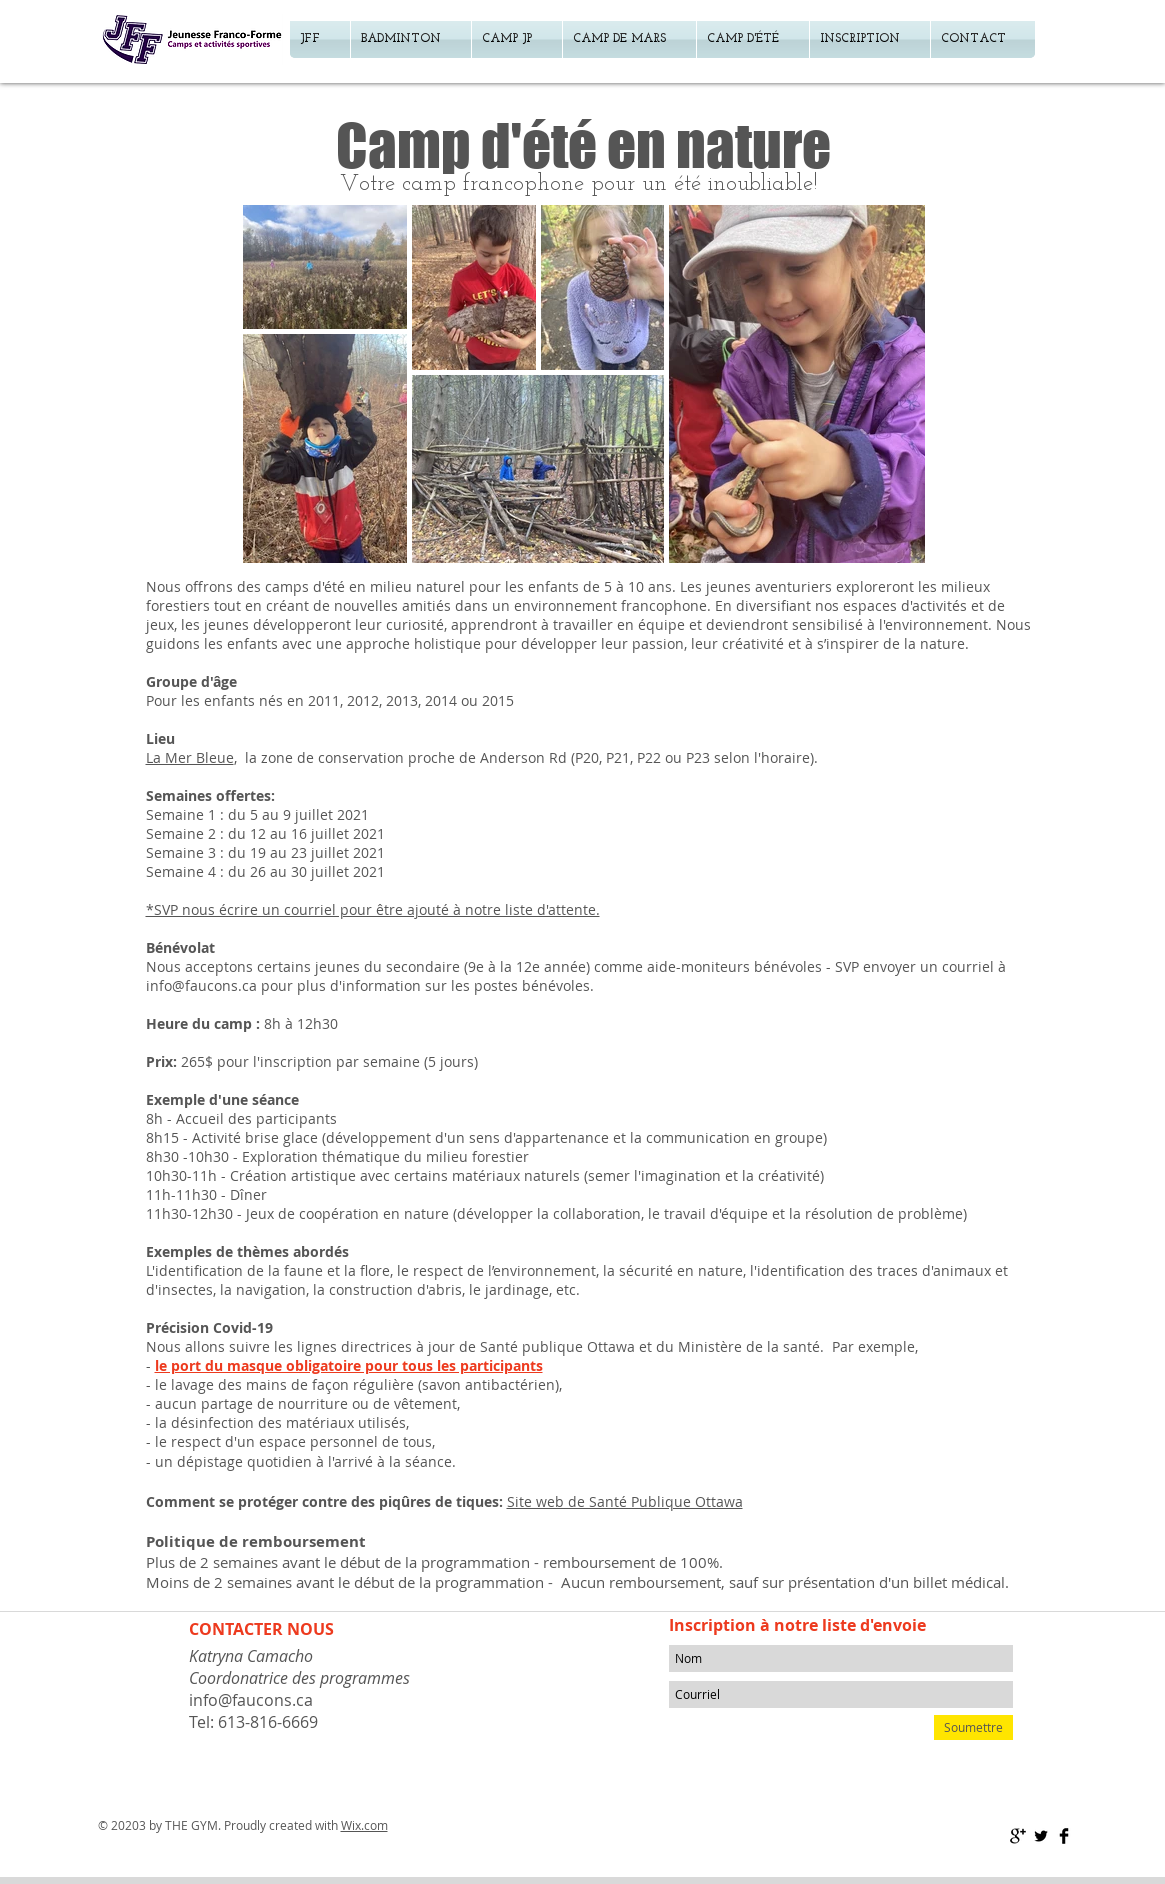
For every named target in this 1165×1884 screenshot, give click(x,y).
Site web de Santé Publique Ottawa (625, 1501)
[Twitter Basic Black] (1041, 1836)
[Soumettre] (973, 1727)
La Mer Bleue (190, 757)
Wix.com (364, 1825)
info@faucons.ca (201, 985)
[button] (870, 39)
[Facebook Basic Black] (1064, 1836)
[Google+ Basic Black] (1018, 1836)
